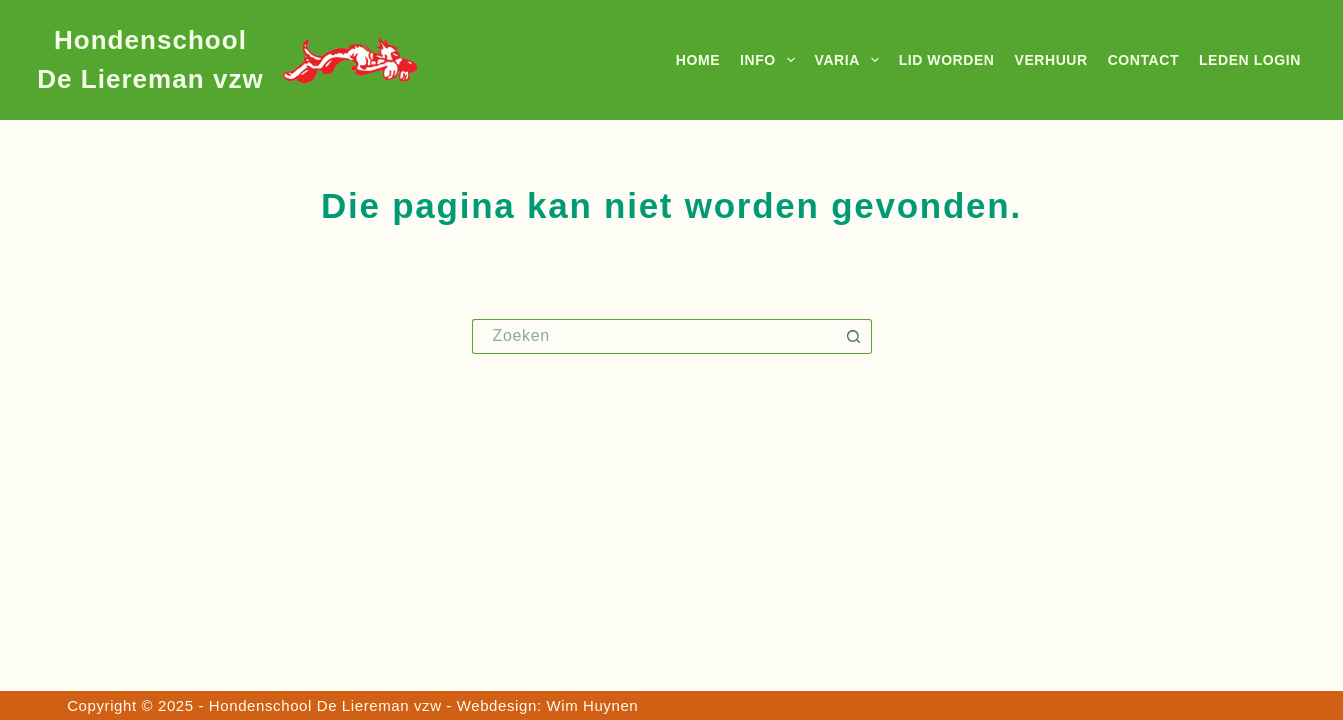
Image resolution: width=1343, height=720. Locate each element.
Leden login (1250, 60)
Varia (851, 60)
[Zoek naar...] (654, 336)
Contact (1143, 60)
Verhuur (1051, 60)
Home (698, 60)
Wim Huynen (592, 705)
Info (771, 60)
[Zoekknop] (854, 336)
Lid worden (947, 60)
